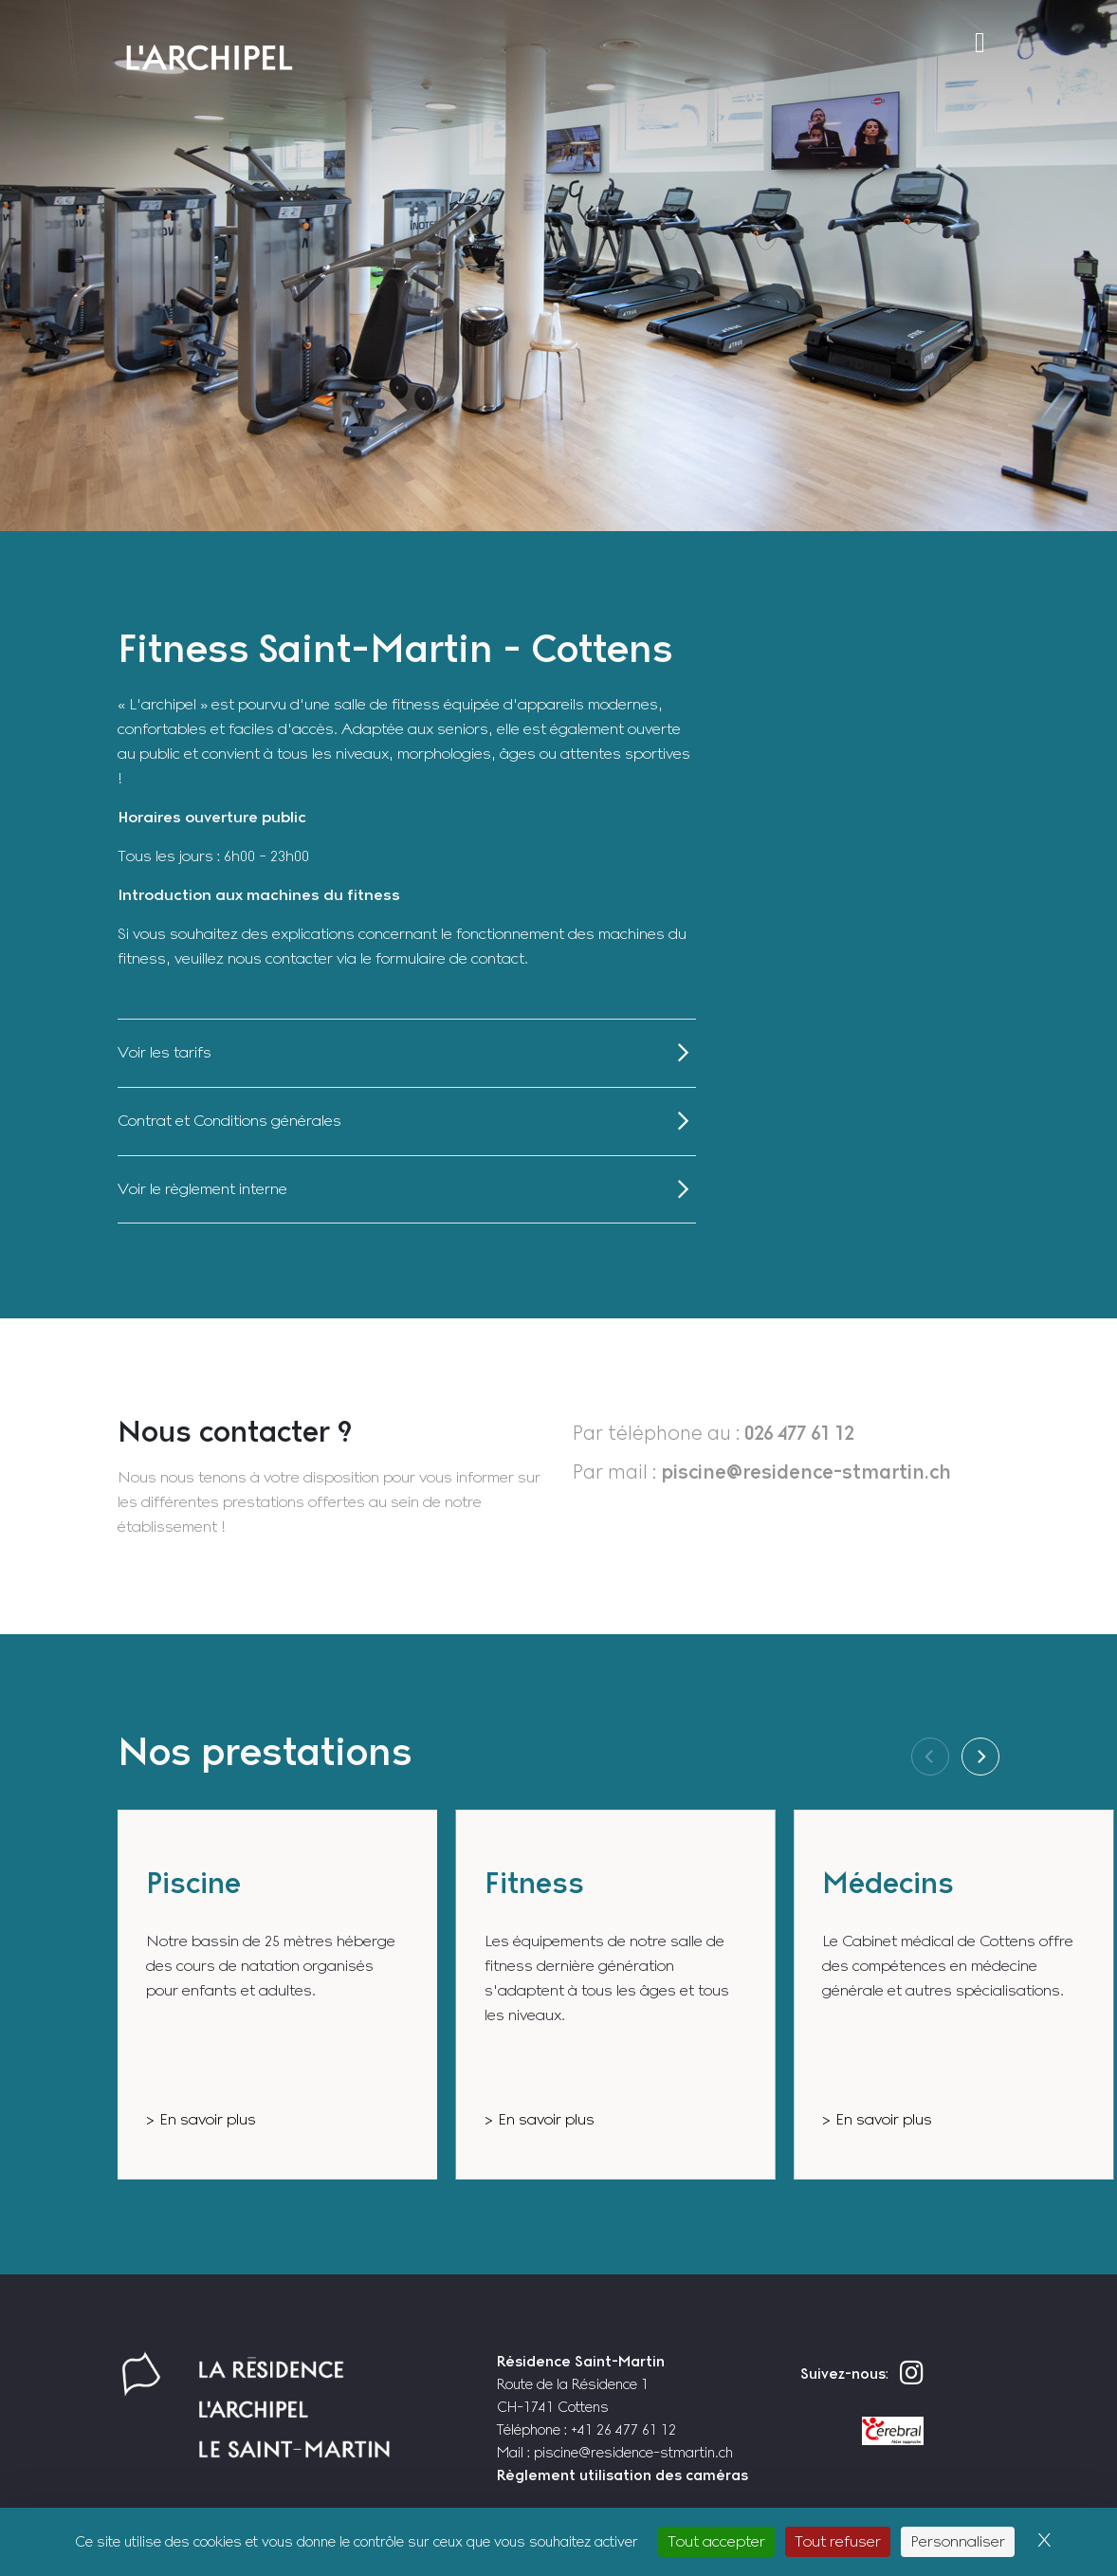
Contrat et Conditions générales (229, 1121)
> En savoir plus (201, 2119)
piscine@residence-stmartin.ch (633, 2452)
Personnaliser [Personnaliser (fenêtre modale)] (957, 2541)
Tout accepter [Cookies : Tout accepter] (716, 2541)
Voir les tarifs (164, 1052)
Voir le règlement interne (202, 1189)
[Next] (980, 1757)
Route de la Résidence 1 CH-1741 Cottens (581, 2384)
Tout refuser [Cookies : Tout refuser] (838, 2541)
